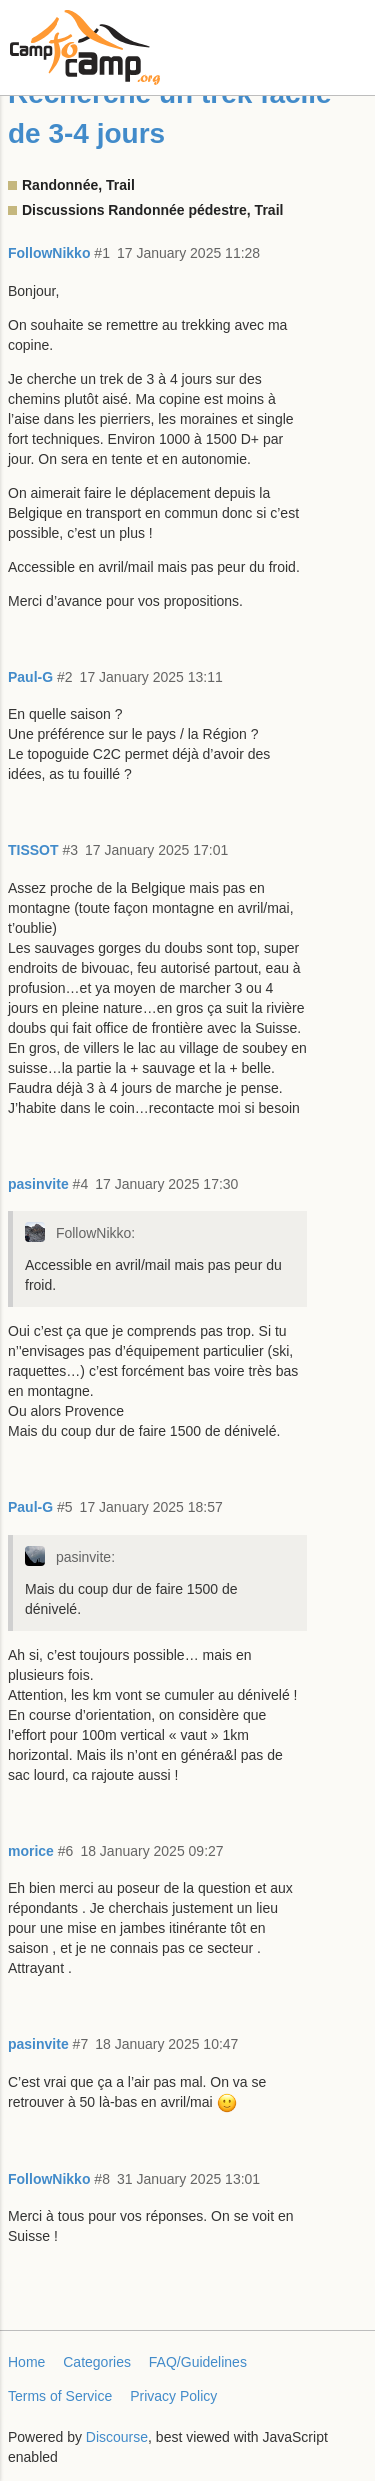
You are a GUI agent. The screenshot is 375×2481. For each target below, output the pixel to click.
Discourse (117, 2437)
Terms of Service (60, 2396)
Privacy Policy (173, 2396)
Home (26, 2362)
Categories (97, 2362)
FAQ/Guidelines (198, 2362)
